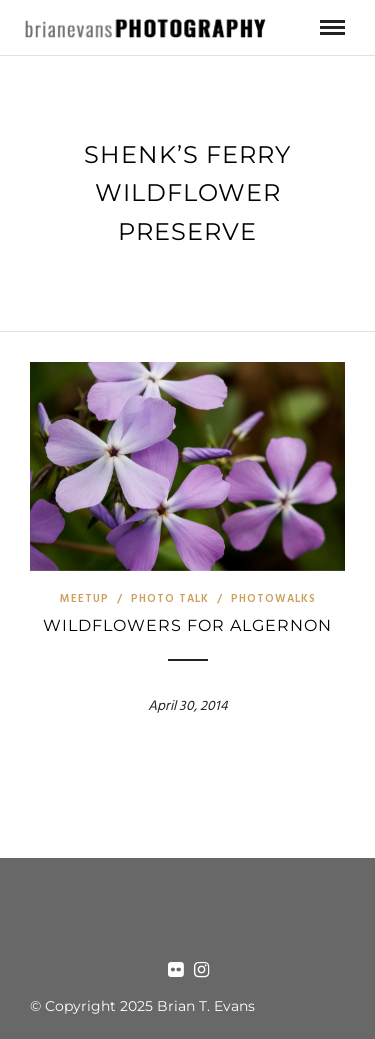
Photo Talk (170, 599)
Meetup (84, 599)
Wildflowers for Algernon (187, 625)
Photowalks (273, 599)
